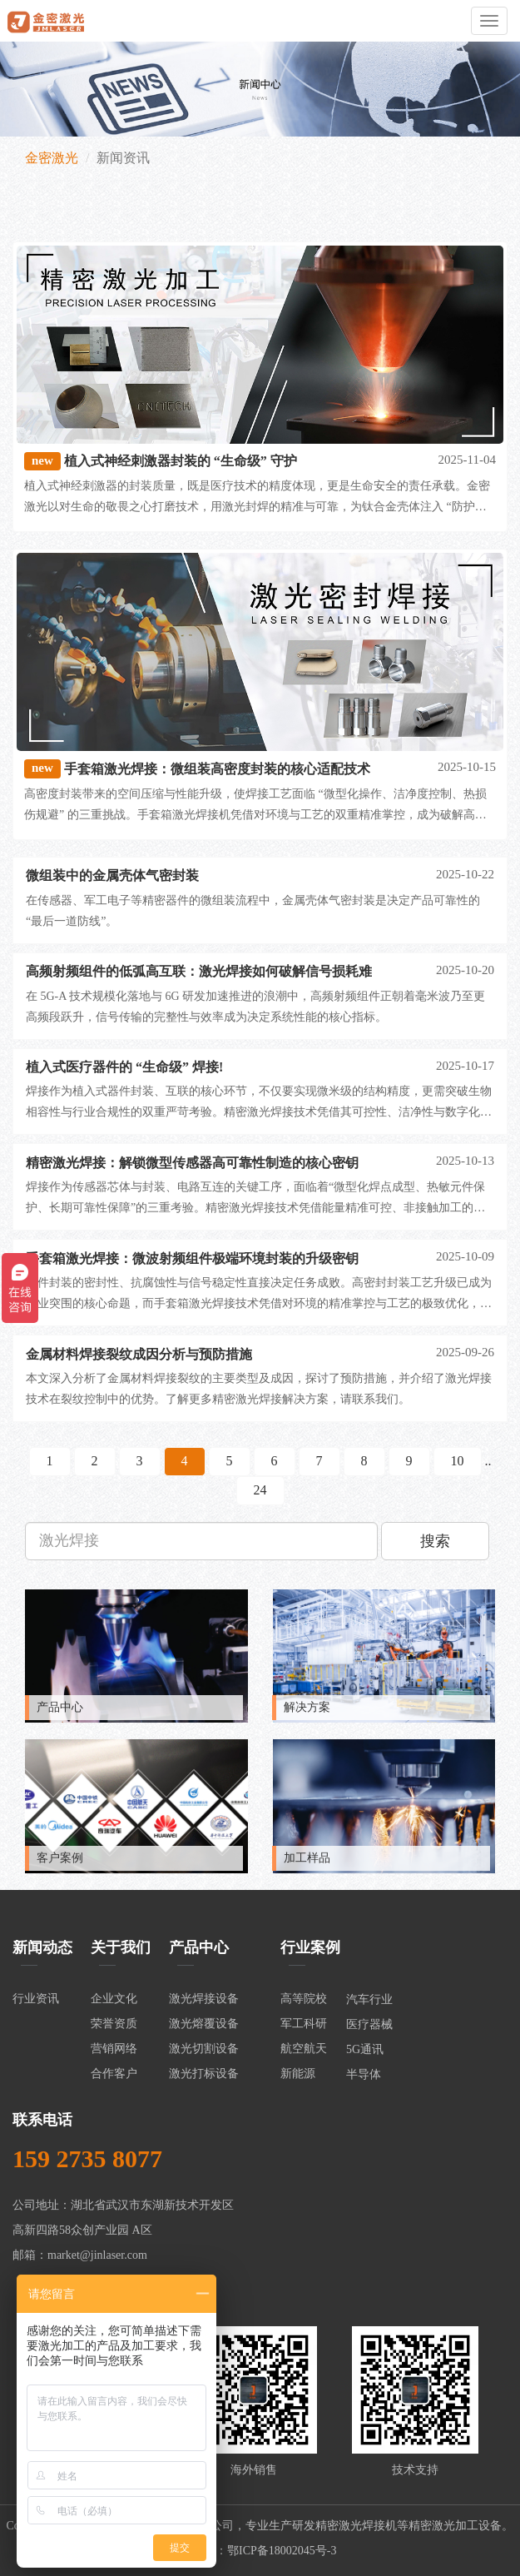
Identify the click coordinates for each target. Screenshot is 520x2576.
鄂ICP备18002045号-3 (281, 2550)
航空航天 (303, 2048)
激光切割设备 (204, 2048)
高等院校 (303, 1998)
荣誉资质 (114, 2023)
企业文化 (114, 1998)
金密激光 (51, 158)
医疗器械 (369, 2024)
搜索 (435, 1541)
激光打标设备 (204, 2073)
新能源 (297, 2073)
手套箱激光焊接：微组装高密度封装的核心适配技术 (217, 769)
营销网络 (114, 2048)
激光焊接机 (368, 2525)
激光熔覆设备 (204, 2023)
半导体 (363, 2074)
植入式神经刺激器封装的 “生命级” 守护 (180, 461)
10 (457, 1461)
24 (260, 1490)
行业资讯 (35, 1998)
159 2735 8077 (87, 2158)
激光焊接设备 (204, 1998)
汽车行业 (369, 1999)
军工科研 (303, 2023)
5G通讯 (365, 2049)
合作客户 (114, 2073)
